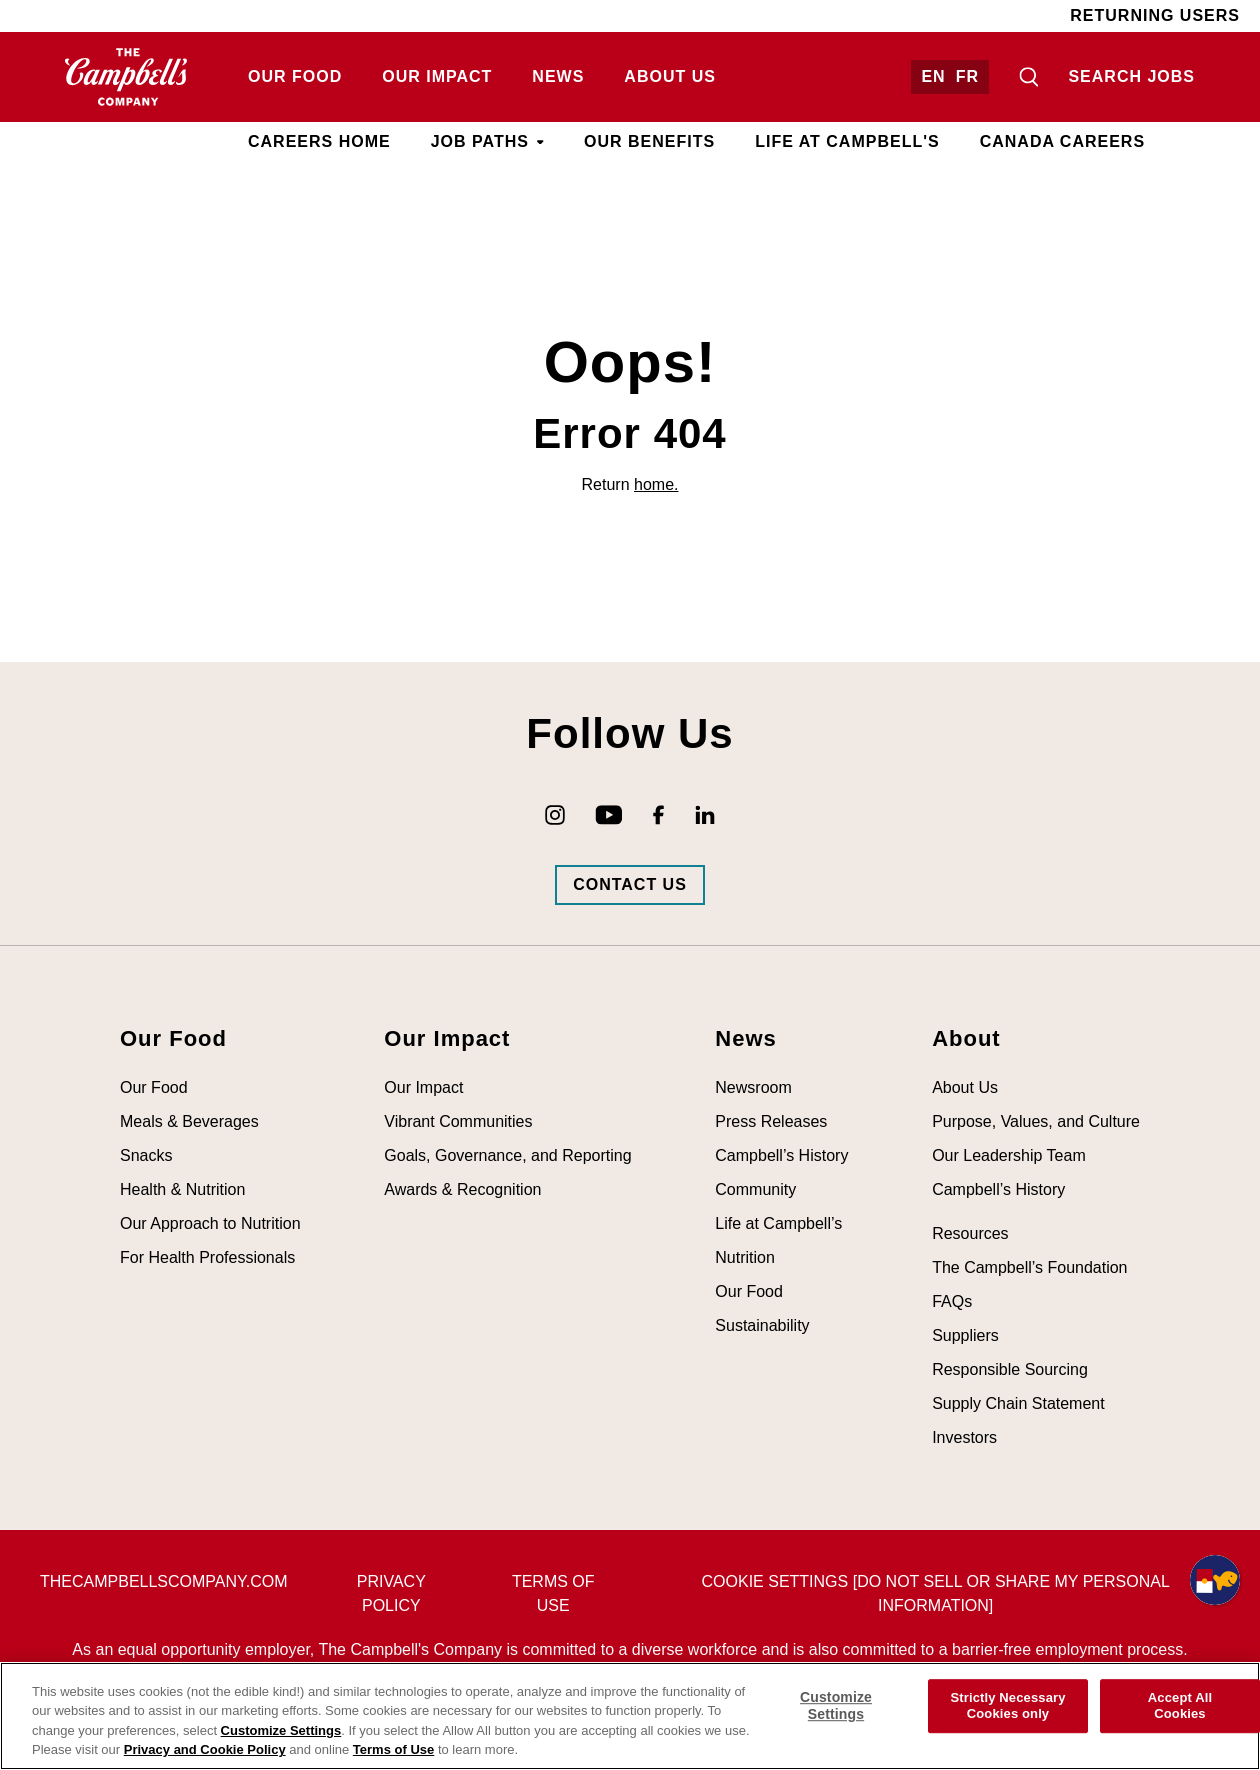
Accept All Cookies (1180, 1705)
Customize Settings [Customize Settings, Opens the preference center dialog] (836, 1705)
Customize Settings (281, 1730)
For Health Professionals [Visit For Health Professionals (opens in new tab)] (207, 1257)
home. (656, 484)
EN (933, 76)
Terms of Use (393, 1749)
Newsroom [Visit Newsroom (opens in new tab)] (753, 1087)
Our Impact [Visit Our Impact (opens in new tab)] (437, 76)
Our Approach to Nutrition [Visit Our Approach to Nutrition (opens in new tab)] (210, 1223)
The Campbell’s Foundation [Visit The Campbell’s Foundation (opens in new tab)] (1029, 1267)
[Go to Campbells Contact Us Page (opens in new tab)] (630, 885)
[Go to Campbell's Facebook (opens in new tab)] (658, 815)
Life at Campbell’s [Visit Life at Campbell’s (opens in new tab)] (778, 1223)
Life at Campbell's (847, 141)
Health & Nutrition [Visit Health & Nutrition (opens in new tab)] (182, 1189)
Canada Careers (1062, 141)
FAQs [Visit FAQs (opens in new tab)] (952, 1301)
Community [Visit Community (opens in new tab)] (755, 1189)
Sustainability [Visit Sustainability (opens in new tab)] (762, 1325)
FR (967, 76)
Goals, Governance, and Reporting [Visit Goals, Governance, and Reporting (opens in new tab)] (507, 1155)
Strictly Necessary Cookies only (1007, 1705)
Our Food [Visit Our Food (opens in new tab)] (295, 76)
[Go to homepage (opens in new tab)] (126, 77)
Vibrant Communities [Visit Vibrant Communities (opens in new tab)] (458, 1121)
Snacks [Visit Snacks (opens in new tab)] (146, 1155)
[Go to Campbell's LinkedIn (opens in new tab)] (705, 815)
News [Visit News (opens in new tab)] (558, 76)
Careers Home (319, 141)
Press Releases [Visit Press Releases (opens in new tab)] (771, 1121)
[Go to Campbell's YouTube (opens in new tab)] (609, 815)
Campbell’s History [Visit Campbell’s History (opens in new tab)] (781, 1155)
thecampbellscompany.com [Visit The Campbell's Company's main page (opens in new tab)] (163, 1581)
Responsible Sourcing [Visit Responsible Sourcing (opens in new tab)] (1010, 1369)
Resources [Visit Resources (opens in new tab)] (970, 1233)
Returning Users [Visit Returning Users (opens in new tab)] (1155, 15)
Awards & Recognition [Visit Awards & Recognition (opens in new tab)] (462, 1189)
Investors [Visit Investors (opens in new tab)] (964, 1437)
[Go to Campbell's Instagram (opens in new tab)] (555, 815)
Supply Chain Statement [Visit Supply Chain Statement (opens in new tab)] (1018, 1403)
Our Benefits (649, 141)
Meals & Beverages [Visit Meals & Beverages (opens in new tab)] (189, 1121)
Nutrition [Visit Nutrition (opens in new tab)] (745, 1257)
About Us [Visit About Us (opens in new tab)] (670, 76)
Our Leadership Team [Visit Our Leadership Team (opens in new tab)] (1009, 1155)
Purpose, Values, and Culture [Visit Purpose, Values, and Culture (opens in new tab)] (1036, 1121)
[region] (630, 1716)
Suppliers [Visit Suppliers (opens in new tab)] (965, 1335)
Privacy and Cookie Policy (205, 1749)
